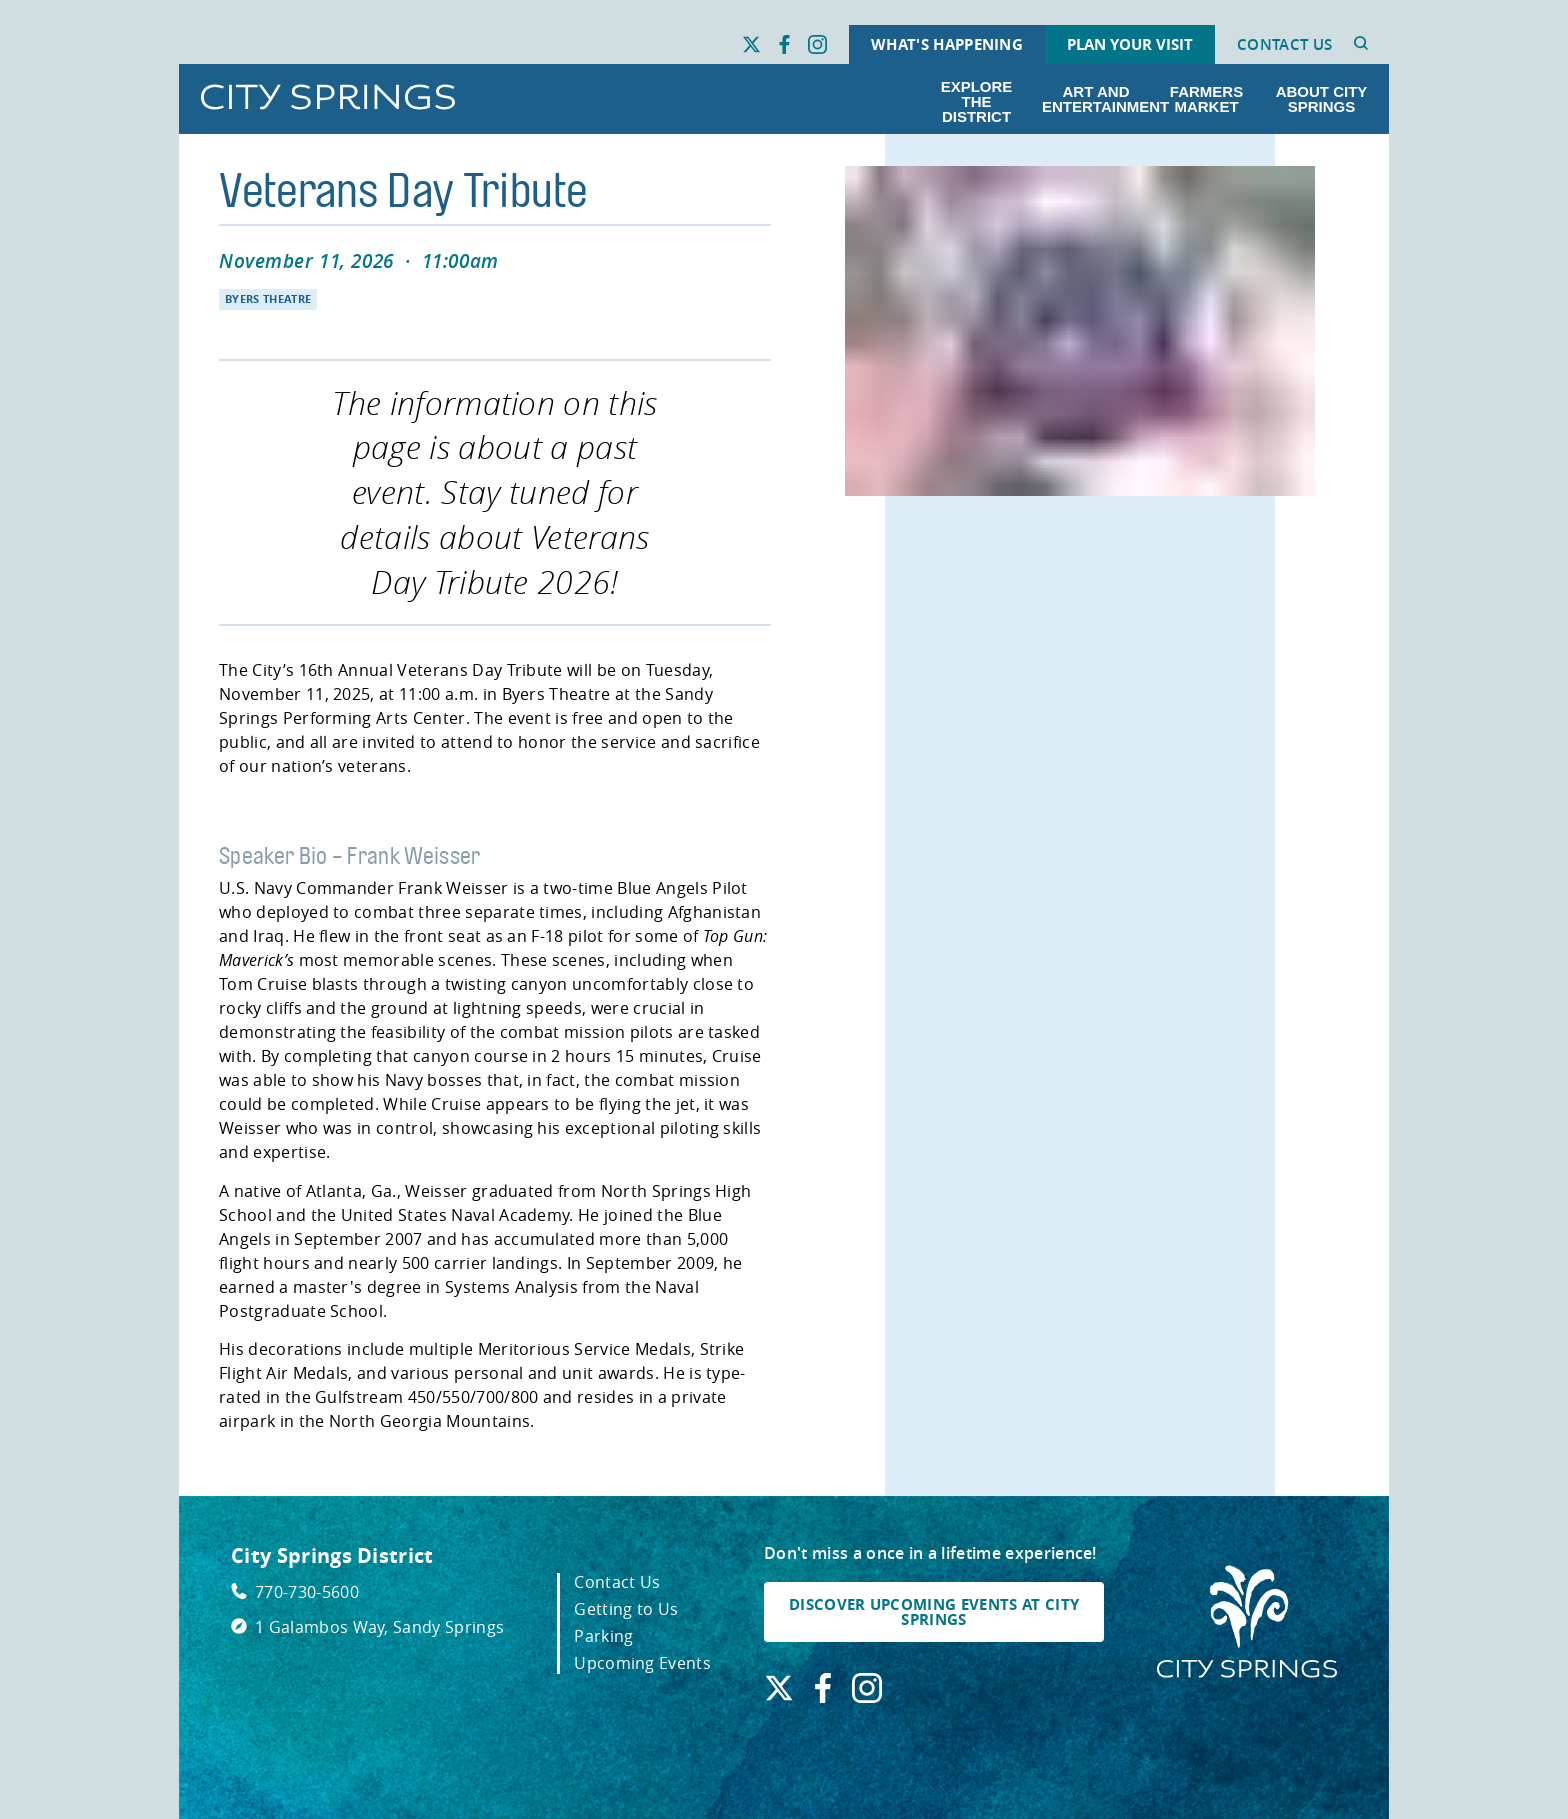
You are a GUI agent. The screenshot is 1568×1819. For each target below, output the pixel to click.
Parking (603, 1636)
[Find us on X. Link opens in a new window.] (751, 45)
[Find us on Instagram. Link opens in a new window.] (817, 45)
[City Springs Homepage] (1247, 1623)
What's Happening (947, 44)
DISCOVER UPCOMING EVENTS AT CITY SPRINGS (934, 1612)
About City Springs (1322, 99)
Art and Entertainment (1100, 99)
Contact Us (1284, 44)
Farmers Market (1206, 99)
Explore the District (977, 101)
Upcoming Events (642, 1663)
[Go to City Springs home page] (328, 98)
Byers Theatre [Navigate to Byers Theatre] (268, 299)
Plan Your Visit (1130, 44)
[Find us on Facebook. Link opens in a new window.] (784, 45)
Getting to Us (626, 1609)
